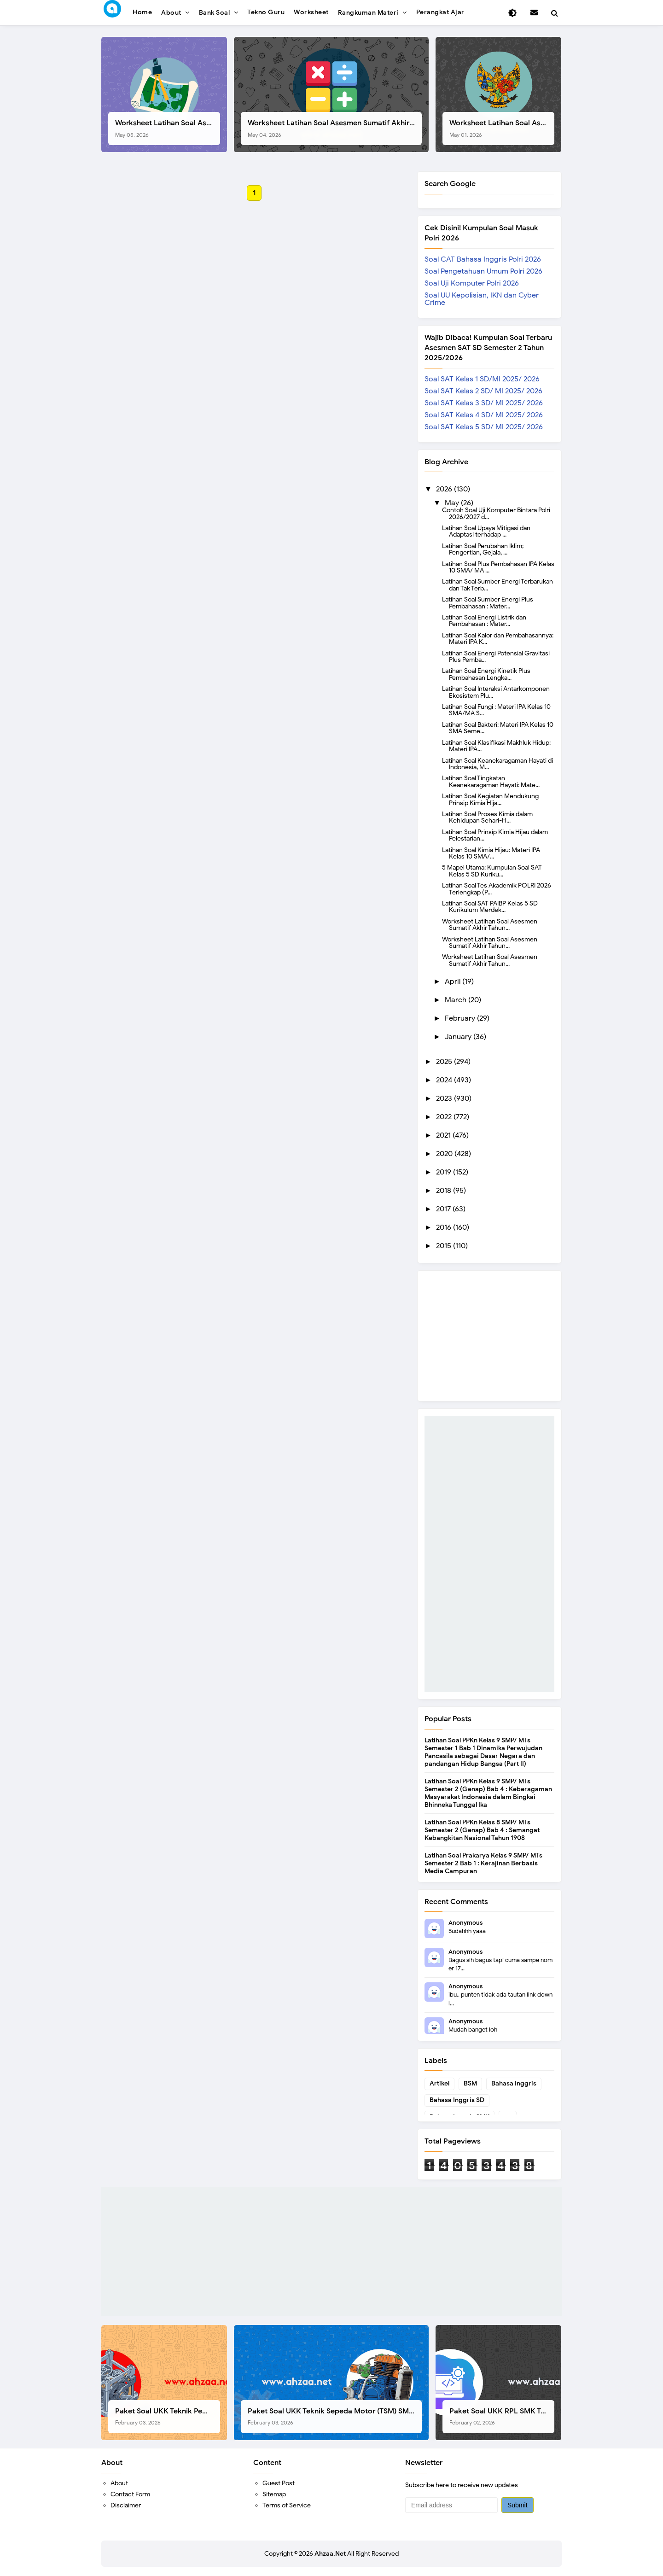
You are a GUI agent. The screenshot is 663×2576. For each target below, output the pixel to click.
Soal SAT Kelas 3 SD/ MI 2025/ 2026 (484, 403)
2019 (444, 1172)
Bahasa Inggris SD (457, 2100)
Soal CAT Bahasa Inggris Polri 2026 (483, 259)
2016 (444, 1227)
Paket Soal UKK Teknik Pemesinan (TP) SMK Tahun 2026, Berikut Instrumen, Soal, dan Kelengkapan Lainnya (167, 2416)
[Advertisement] (489, 1554)
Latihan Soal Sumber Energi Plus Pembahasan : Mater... (487, 602)
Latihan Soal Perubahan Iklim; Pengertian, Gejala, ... (482, 549)
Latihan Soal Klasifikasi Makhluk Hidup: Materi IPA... (496, 745)
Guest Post (278, 2483)
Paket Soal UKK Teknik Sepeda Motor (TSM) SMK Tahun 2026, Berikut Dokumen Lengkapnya (335, 2416)
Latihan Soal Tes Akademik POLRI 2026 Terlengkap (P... (496, 888)
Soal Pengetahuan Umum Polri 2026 (483, 271)
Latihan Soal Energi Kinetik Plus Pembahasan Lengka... (486, 673)
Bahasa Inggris (513, 2083)
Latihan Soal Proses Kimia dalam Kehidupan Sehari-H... (487, 817)
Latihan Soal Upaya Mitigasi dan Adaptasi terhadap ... (486, 531)
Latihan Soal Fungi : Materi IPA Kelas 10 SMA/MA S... (496, 709)
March (456, 1000)
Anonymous (465, 1923)
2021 (444, 1135)
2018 (444, 1190)
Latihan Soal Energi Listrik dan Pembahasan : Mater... (484, 620)
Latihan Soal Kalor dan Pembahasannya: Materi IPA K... (497, 638)
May (453, 503)
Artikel (439, 2083)
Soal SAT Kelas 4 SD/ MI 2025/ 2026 (484, 415)
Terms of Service (286, 2505)
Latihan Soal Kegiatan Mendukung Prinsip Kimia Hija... (490, 799)
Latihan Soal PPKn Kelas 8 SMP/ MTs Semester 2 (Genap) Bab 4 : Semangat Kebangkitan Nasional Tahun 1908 (482, 1830)
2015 (444, 1245)
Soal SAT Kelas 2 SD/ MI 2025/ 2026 (483, 391)
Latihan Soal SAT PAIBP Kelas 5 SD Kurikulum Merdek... (490, 906)
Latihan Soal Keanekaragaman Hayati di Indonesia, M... (497, 763)
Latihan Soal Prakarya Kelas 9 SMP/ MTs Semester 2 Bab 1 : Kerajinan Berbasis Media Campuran (483, 1863)
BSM (470, 2083)
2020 (445, 1153)
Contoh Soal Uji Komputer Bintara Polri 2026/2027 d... (496, 513)
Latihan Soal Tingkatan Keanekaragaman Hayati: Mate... (491, 781)
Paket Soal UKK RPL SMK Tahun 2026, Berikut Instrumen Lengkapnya (501, 2416)
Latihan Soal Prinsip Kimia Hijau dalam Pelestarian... (495, 835)
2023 (445, 1098)
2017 (444, 1209)
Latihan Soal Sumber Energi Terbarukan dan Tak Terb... (497, 584)
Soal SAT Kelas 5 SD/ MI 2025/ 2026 (484, 427)
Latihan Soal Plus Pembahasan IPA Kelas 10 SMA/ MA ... (498, 567)
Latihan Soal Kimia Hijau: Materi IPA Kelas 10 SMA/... (491, 853)
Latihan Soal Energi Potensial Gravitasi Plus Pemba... (496, 656)
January (459, 1036)
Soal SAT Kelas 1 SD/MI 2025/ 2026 (482, 379)
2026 (445, 489)
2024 (445, 1080)
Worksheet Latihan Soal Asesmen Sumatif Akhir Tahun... (489, 924)
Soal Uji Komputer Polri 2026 (472, 283)
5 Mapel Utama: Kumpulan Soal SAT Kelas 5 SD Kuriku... (492, 870)
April (453, 981)
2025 (445, 1061)
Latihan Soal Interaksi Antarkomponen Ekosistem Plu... (496, 691)
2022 (445, 1117)
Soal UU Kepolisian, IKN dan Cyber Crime (482, 299)
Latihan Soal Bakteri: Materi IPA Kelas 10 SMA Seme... (497, 727)
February (461, 1018)
